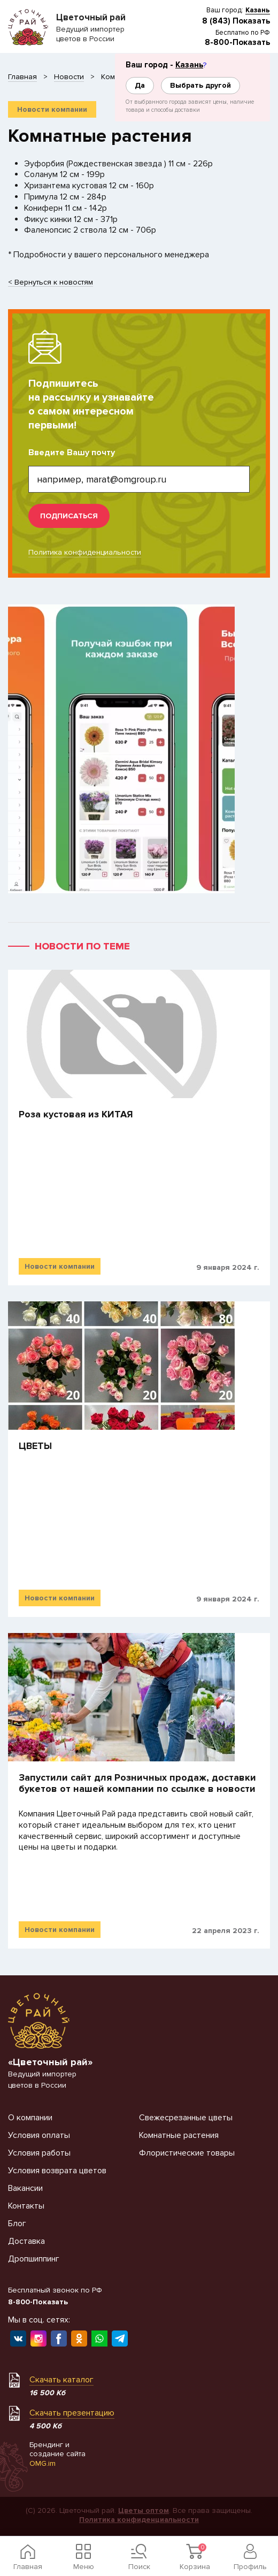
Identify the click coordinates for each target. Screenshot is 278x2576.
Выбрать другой (200, 85)
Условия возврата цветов (57, 2170)
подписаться (69, 515)
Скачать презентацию (71, 2413)
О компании (30, 2117)
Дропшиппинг (33, 2258)
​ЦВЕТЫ (35, 1446)
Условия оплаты (39, 2135)
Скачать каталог (61, 2379)
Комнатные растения (179, 2135)
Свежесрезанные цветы (186, 2117)
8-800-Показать (237, 42)
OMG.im (42, 2463)
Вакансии (25, 2188)
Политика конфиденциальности (84, 552)
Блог (17, 2223)
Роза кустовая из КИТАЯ (76, 1114)
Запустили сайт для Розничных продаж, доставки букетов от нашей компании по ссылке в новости (137, 1783)
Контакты (26, 2206)
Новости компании (52, 109)
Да (140, 85)
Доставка (26, 2241)
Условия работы (39, 2153)
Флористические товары (187, 2153)
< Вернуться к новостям (50, 283)
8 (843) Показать (236, 21)
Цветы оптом (143, 2510)
